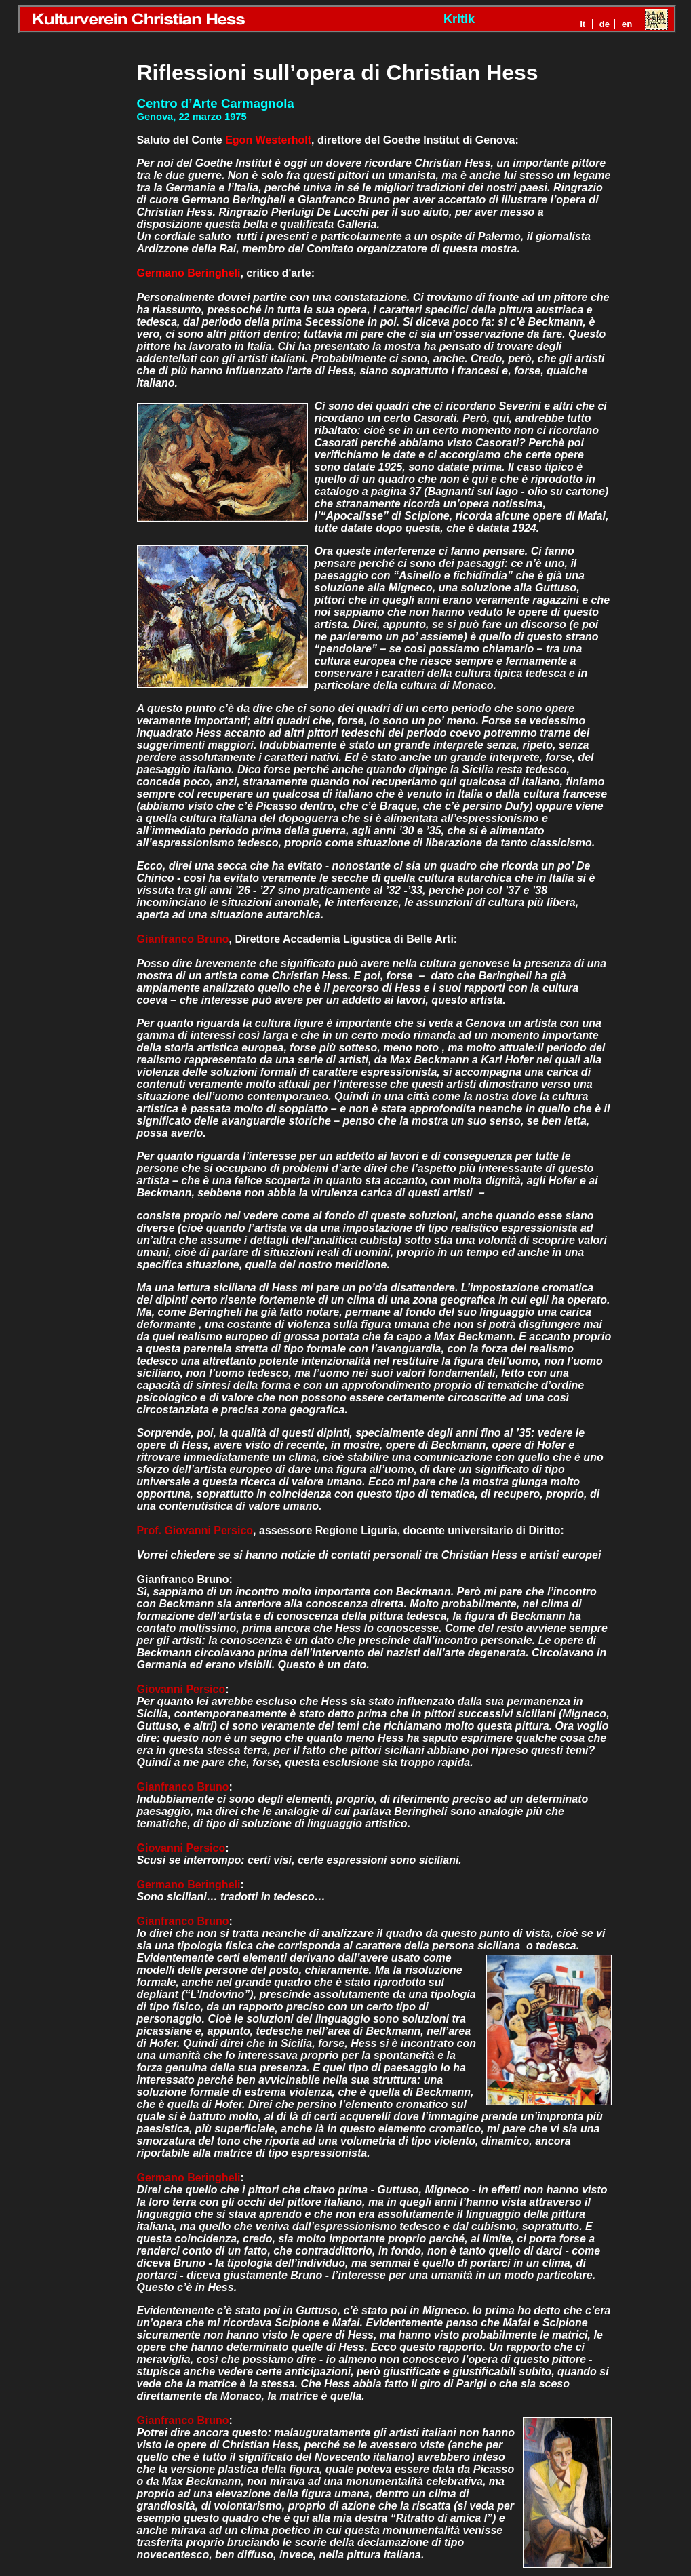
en (627, 24)
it (582, 24)
